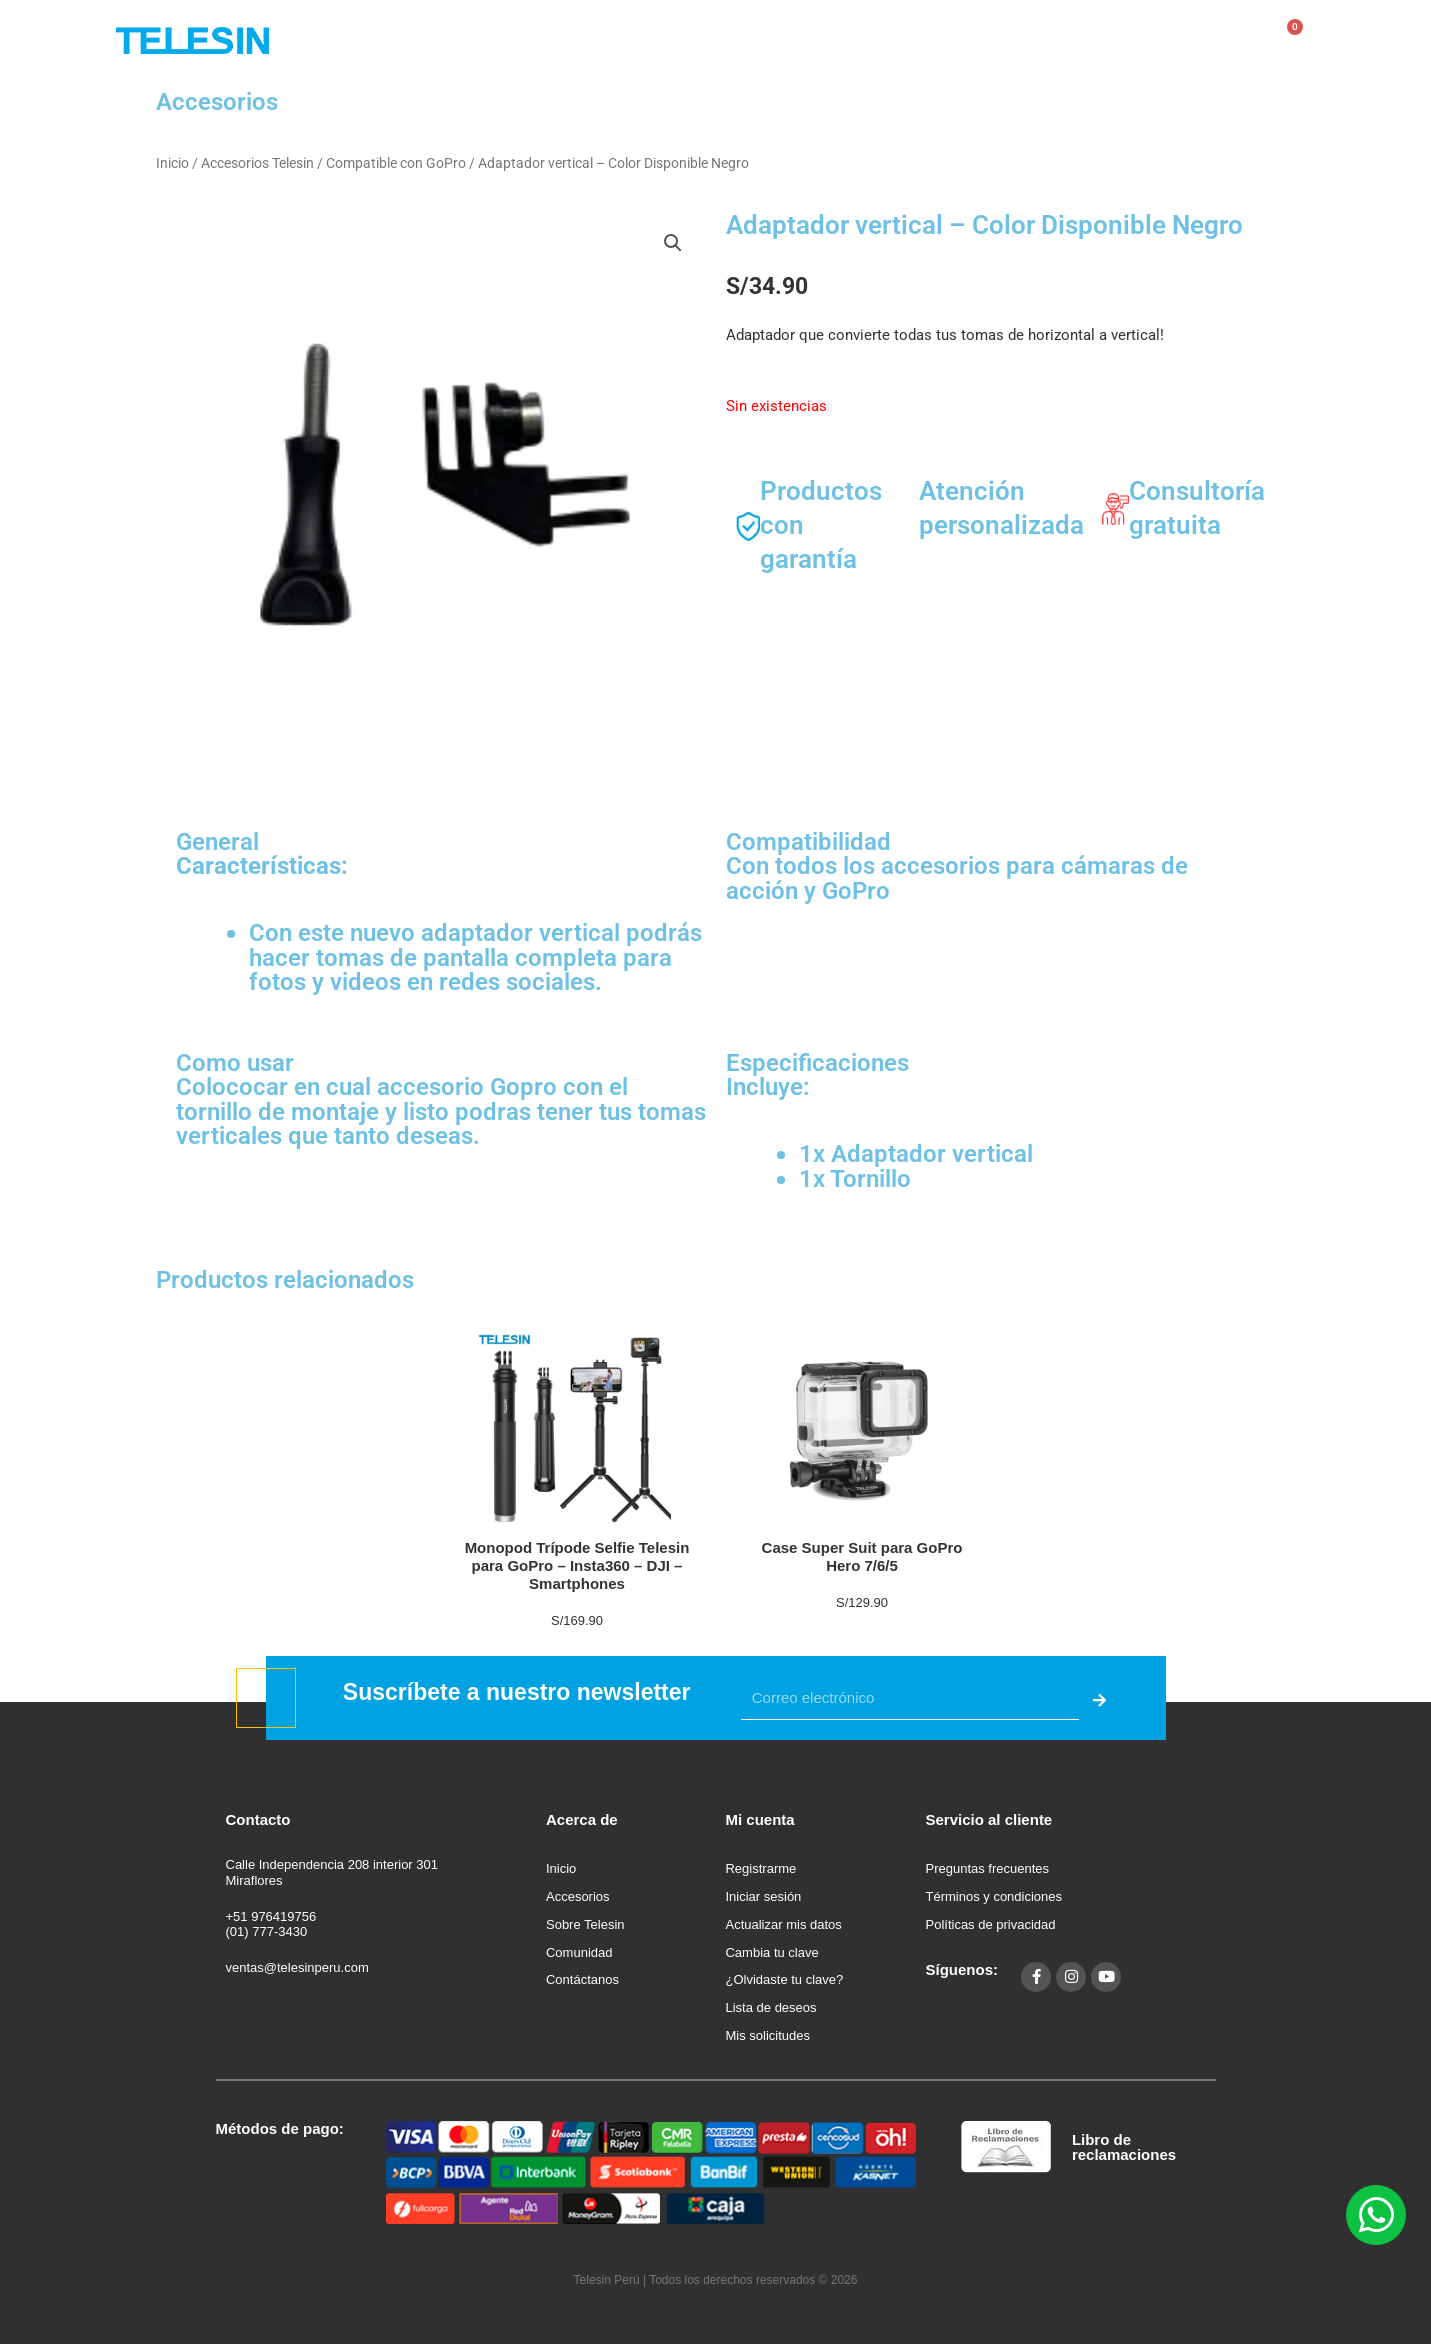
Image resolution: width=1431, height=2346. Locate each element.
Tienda (679, 40)
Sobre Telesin (793, 40)
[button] (673, 243)
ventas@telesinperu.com (297, 1967)
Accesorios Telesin (257, 163)
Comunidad (921, 40)
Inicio (172, 163)
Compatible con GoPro (396, 163)
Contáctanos (1046, 40)
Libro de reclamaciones (1124, 2147)
